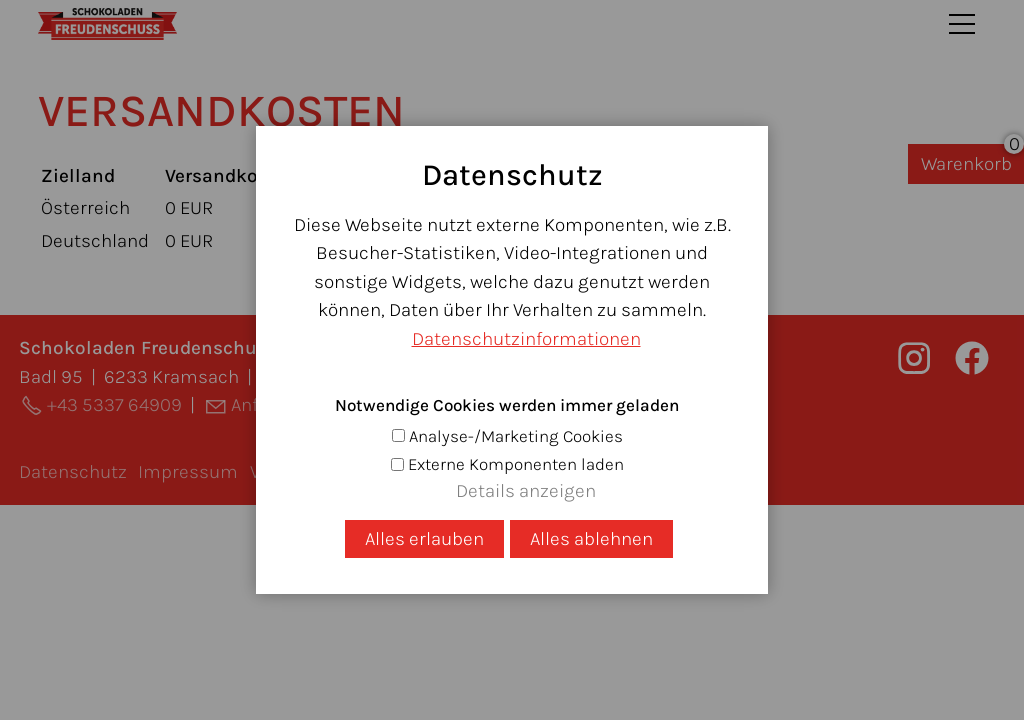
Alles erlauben (424, 539)
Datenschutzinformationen (526, 339)
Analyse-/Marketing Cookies (516, 436)
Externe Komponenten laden (516, 464)
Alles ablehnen (591, 539)
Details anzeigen (526, 491)
